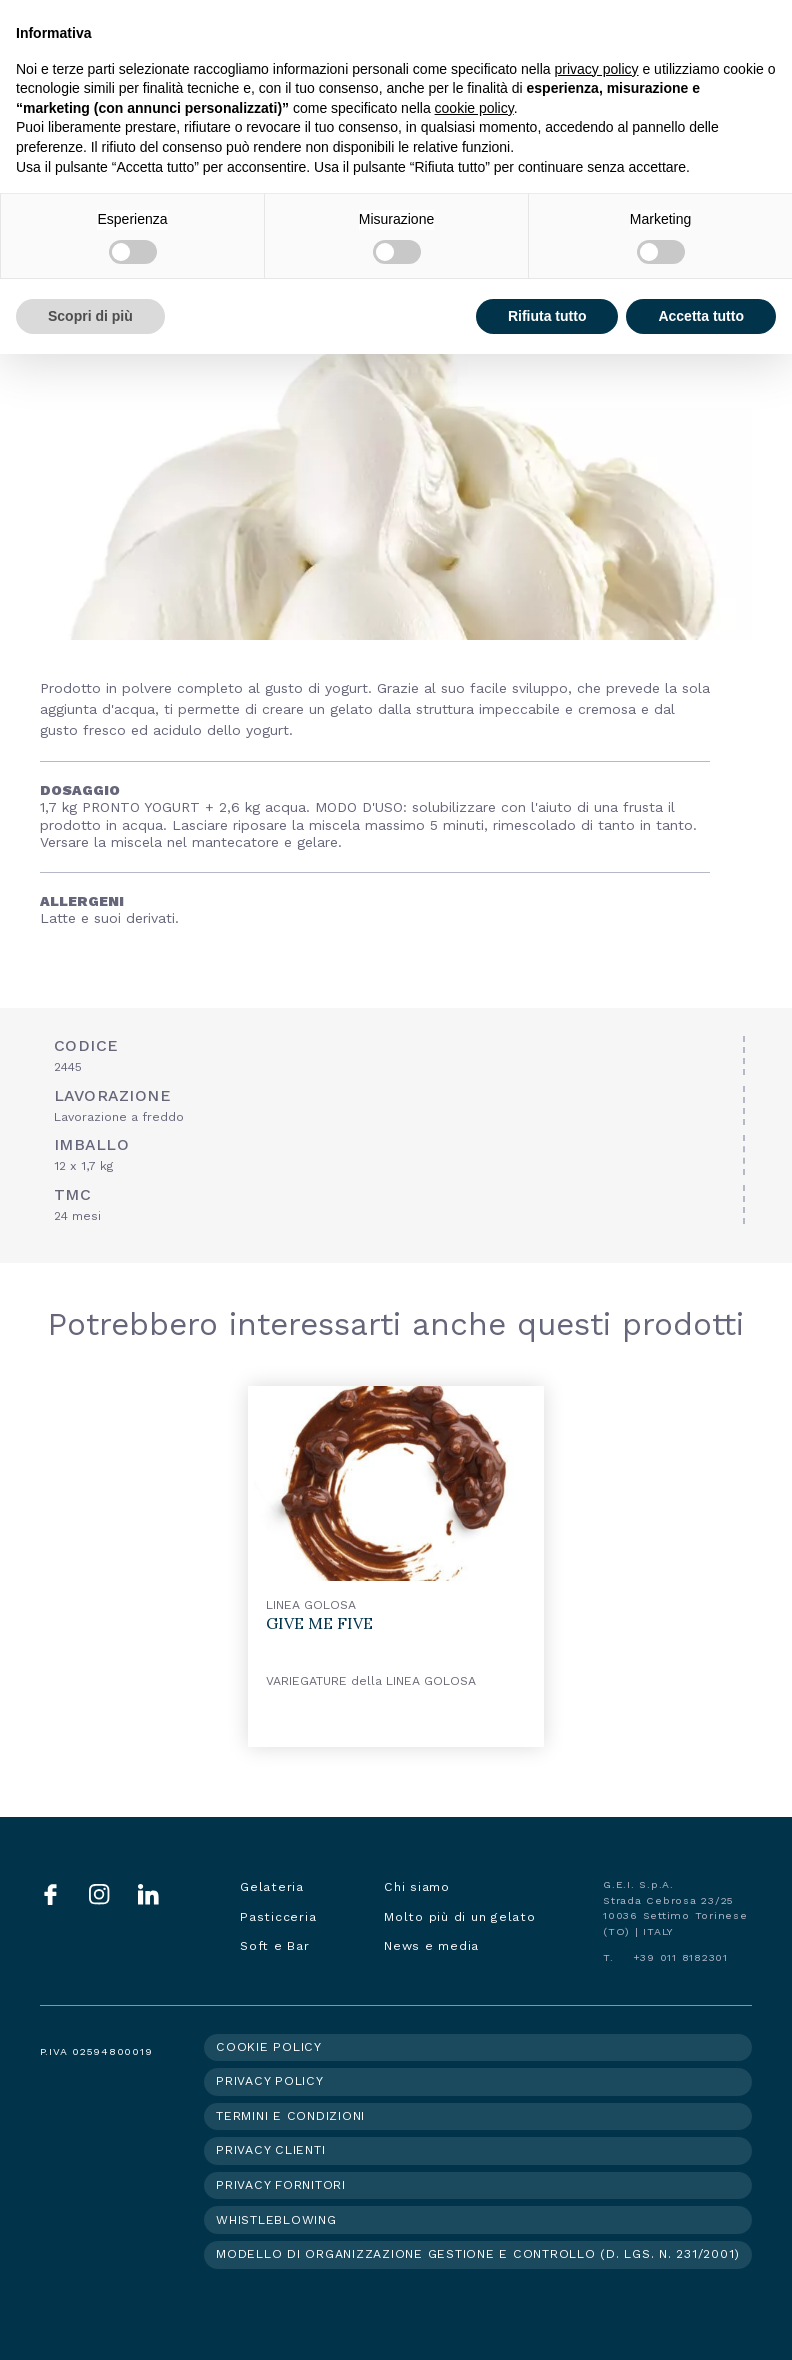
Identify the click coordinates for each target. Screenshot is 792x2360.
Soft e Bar (275, 1946)
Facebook (50, 1894)
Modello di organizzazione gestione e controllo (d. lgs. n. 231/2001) (478, 2254)
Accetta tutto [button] (701, 316)
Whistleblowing (276, 2220)
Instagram (99, 1894)
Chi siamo (417, 1887)
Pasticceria (278, 1917)
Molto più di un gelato (460, 1917)
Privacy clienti (270, 2150)
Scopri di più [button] (90, 316)
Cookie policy (269, 2047)
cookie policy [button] (474, 108)
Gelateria (272, 1887)
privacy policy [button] (597, 69)
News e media (431, 1946)
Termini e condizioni (290, 2116)
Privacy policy (270, 2081)
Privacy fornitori (281, 2185)
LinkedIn (148, 1894)
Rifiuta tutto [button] (547, 316)
